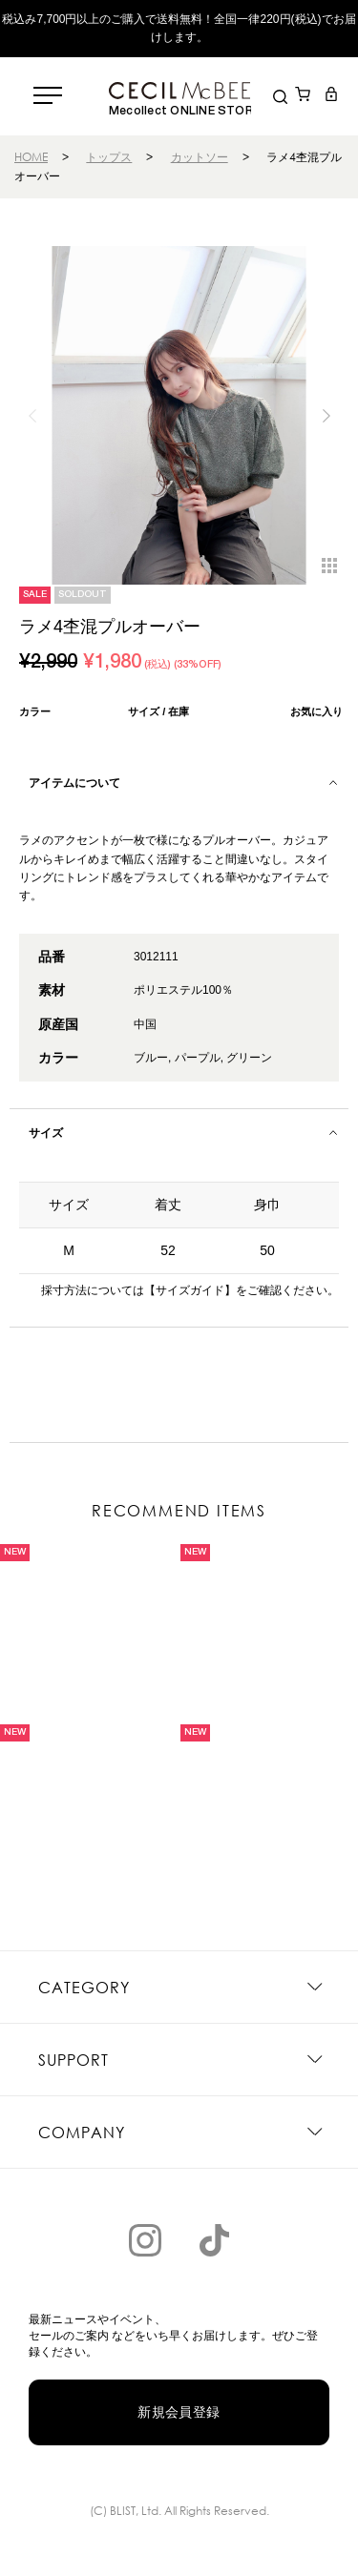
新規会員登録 (179, 2412)
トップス (109, 157)
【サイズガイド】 (190, 1290)
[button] (326, 416)
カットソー (199, 157)
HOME (31, 157)
